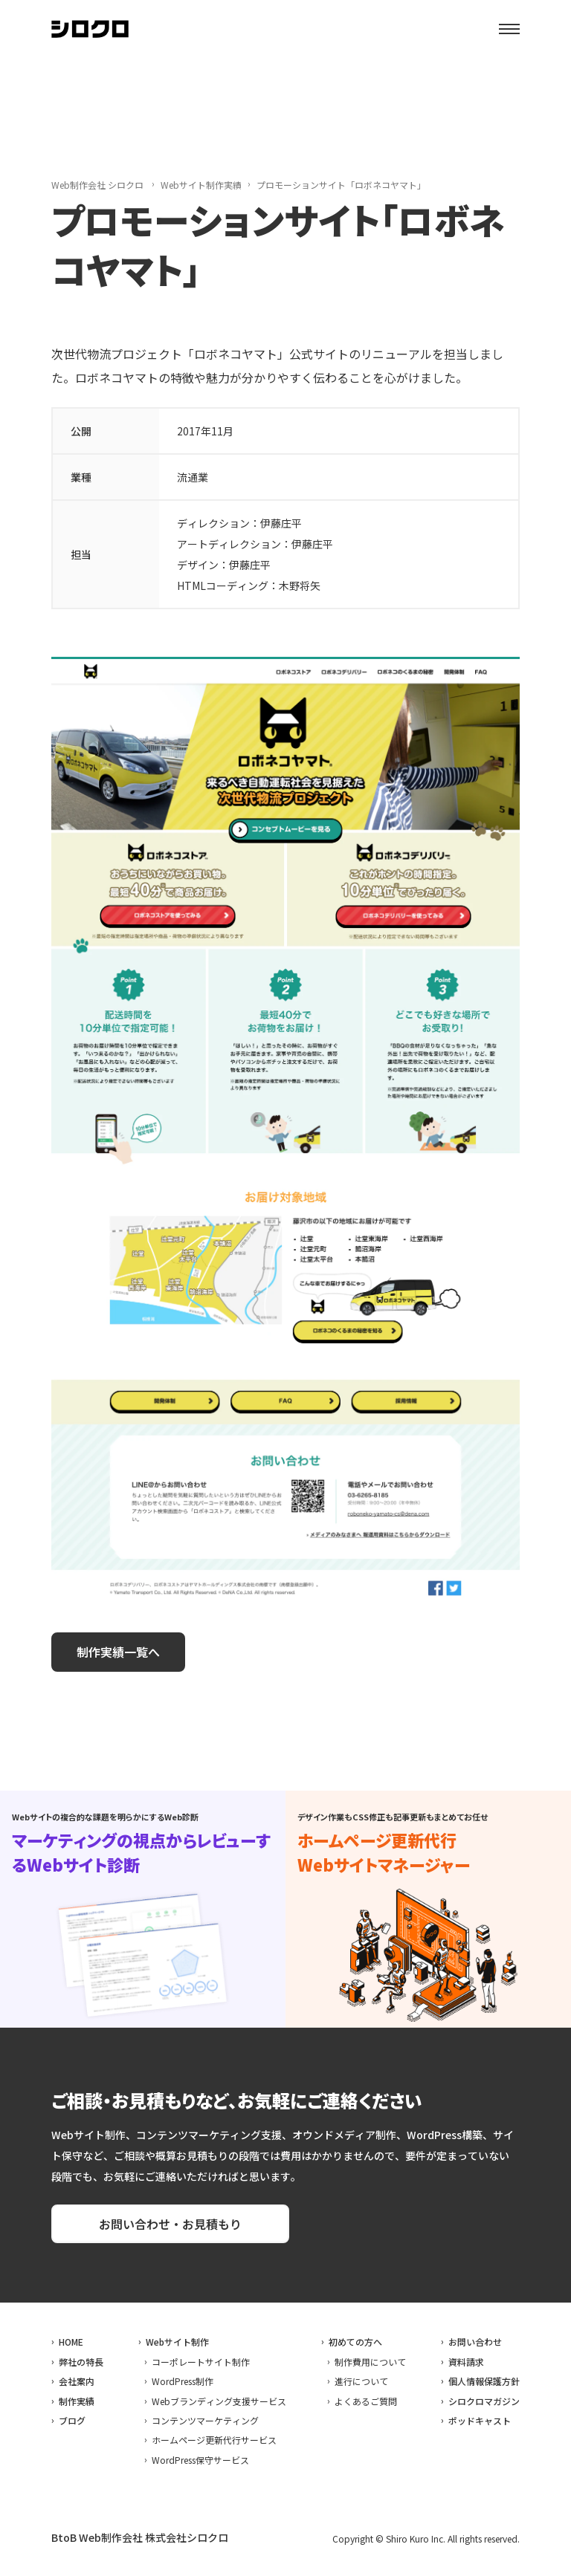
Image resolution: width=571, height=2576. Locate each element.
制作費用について (370, 2361)
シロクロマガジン (484, 2401)
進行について (361, 2381)
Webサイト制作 (177, 2341)
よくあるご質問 (366, 2401)
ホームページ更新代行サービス (214, 2439)
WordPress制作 (182, 2381)
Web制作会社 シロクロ (97, 184)
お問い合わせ (475, 2341)
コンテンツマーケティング (205, 2420)
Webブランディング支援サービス (219, 2401)
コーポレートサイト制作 (201, 2361)
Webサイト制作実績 (201, 184)
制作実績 (76, 2401)
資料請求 (466, 2361)
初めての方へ (355, 2341)
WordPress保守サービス (200, 2459)
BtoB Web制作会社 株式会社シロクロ (139, 2537)
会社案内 (76, 2381)
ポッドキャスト (479, 2420)
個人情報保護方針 (484, 2381)
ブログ (72, 2420)
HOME (71, 2341)
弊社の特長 (81, 2361)
